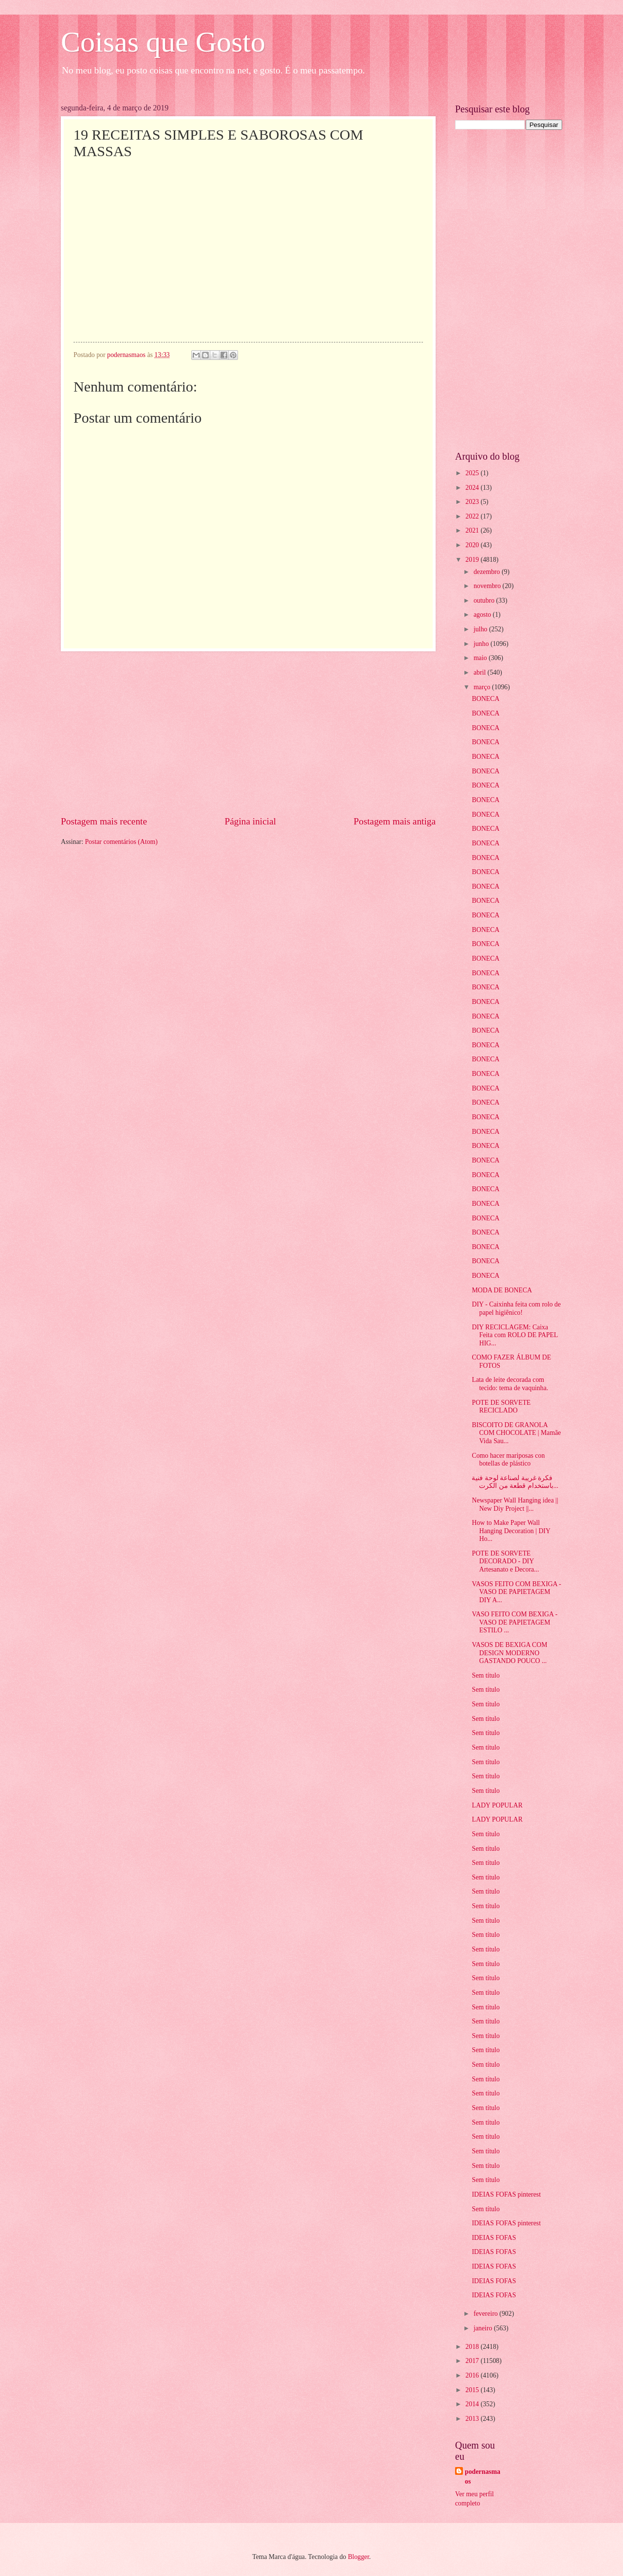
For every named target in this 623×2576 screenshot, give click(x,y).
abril (481, 672)
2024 (472, 487)
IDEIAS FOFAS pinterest (506, 2194)
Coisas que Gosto (163, 42)
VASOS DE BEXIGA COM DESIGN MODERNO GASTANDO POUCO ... (509, 1652)
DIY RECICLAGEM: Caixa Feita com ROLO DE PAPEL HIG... (514, 1335)
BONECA (485, 698)
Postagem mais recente (104, 821)
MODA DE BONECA (501, 1290)
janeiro (484, 2328)
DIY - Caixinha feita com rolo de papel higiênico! (516, 1308)
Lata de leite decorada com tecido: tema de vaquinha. (510, 1384)
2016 (472, 2375)
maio (481, 658)
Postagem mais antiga (395, 821)
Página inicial (250, 821)
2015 (472, 2390)
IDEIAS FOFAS (494, 2237)
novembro (488, 586)
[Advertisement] (248, 733)
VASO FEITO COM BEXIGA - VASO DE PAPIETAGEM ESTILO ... (514, 1622)
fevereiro (486, 2313)
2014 (472, 2404)
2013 (472, 2418)
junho (482, 643)
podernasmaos (482, 2476)
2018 (472, 2346)
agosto (483, 614)
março (483, 687)
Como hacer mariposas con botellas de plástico (508, 1459)
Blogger (358, 2556)
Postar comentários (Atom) (121, 841)
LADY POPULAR (497, 1805)
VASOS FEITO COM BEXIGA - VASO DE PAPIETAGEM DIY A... (516, 1592)
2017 (472, 2360)
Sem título (485, 1675)
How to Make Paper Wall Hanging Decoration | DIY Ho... (511, 1530)
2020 (472, 545)
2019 (472, 559)
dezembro (488, 571)
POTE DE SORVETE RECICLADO (501, 1406)
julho (481, 629)
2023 (472, 501)
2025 (472, 473)
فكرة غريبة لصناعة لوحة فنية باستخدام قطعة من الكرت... (515, 1482)
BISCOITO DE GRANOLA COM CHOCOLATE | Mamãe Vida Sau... (516, 1433)
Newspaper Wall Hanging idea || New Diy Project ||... (515, 1504)
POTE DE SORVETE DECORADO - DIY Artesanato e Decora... (505, 1561)
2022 (472, 516)
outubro (485, 600)
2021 (472, 530)
